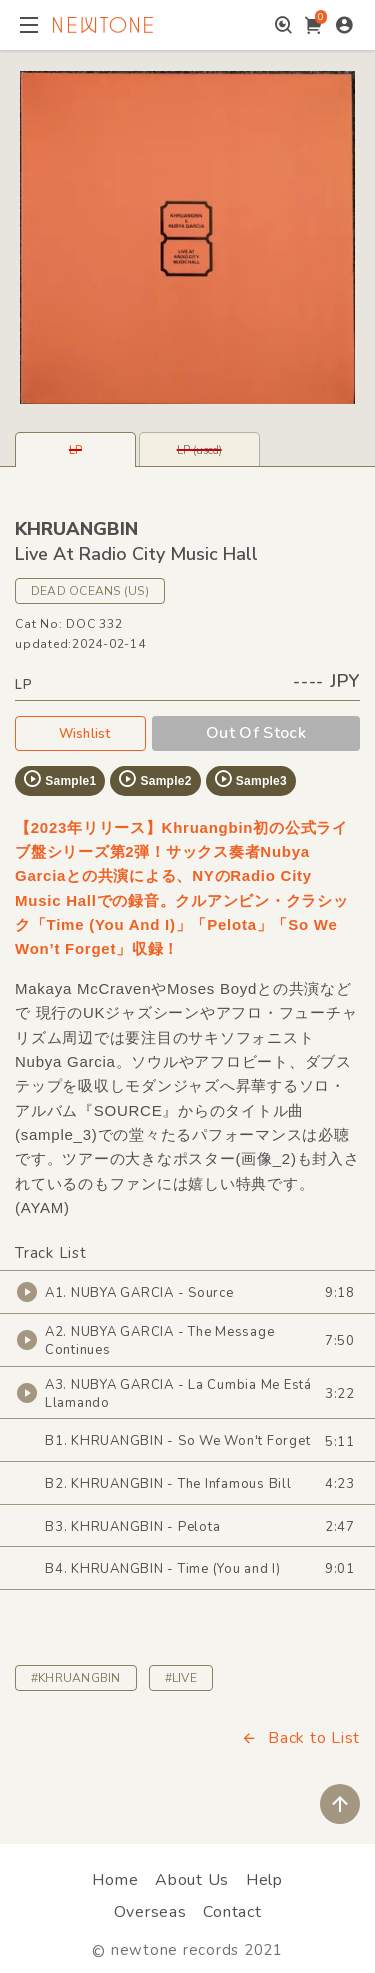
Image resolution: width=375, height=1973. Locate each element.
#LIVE (181, 1678)
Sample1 (59, 779)
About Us (192, 1880)
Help (264, 1880)
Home (115, 1880)
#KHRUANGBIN (76, 1678)
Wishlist (81, 733)
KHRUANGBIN (76, 529)
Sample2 (154, 779)
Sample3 (250, 779)
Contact (232, 1912)
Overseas (150, 1912)
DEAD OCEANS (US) (90, 591)
